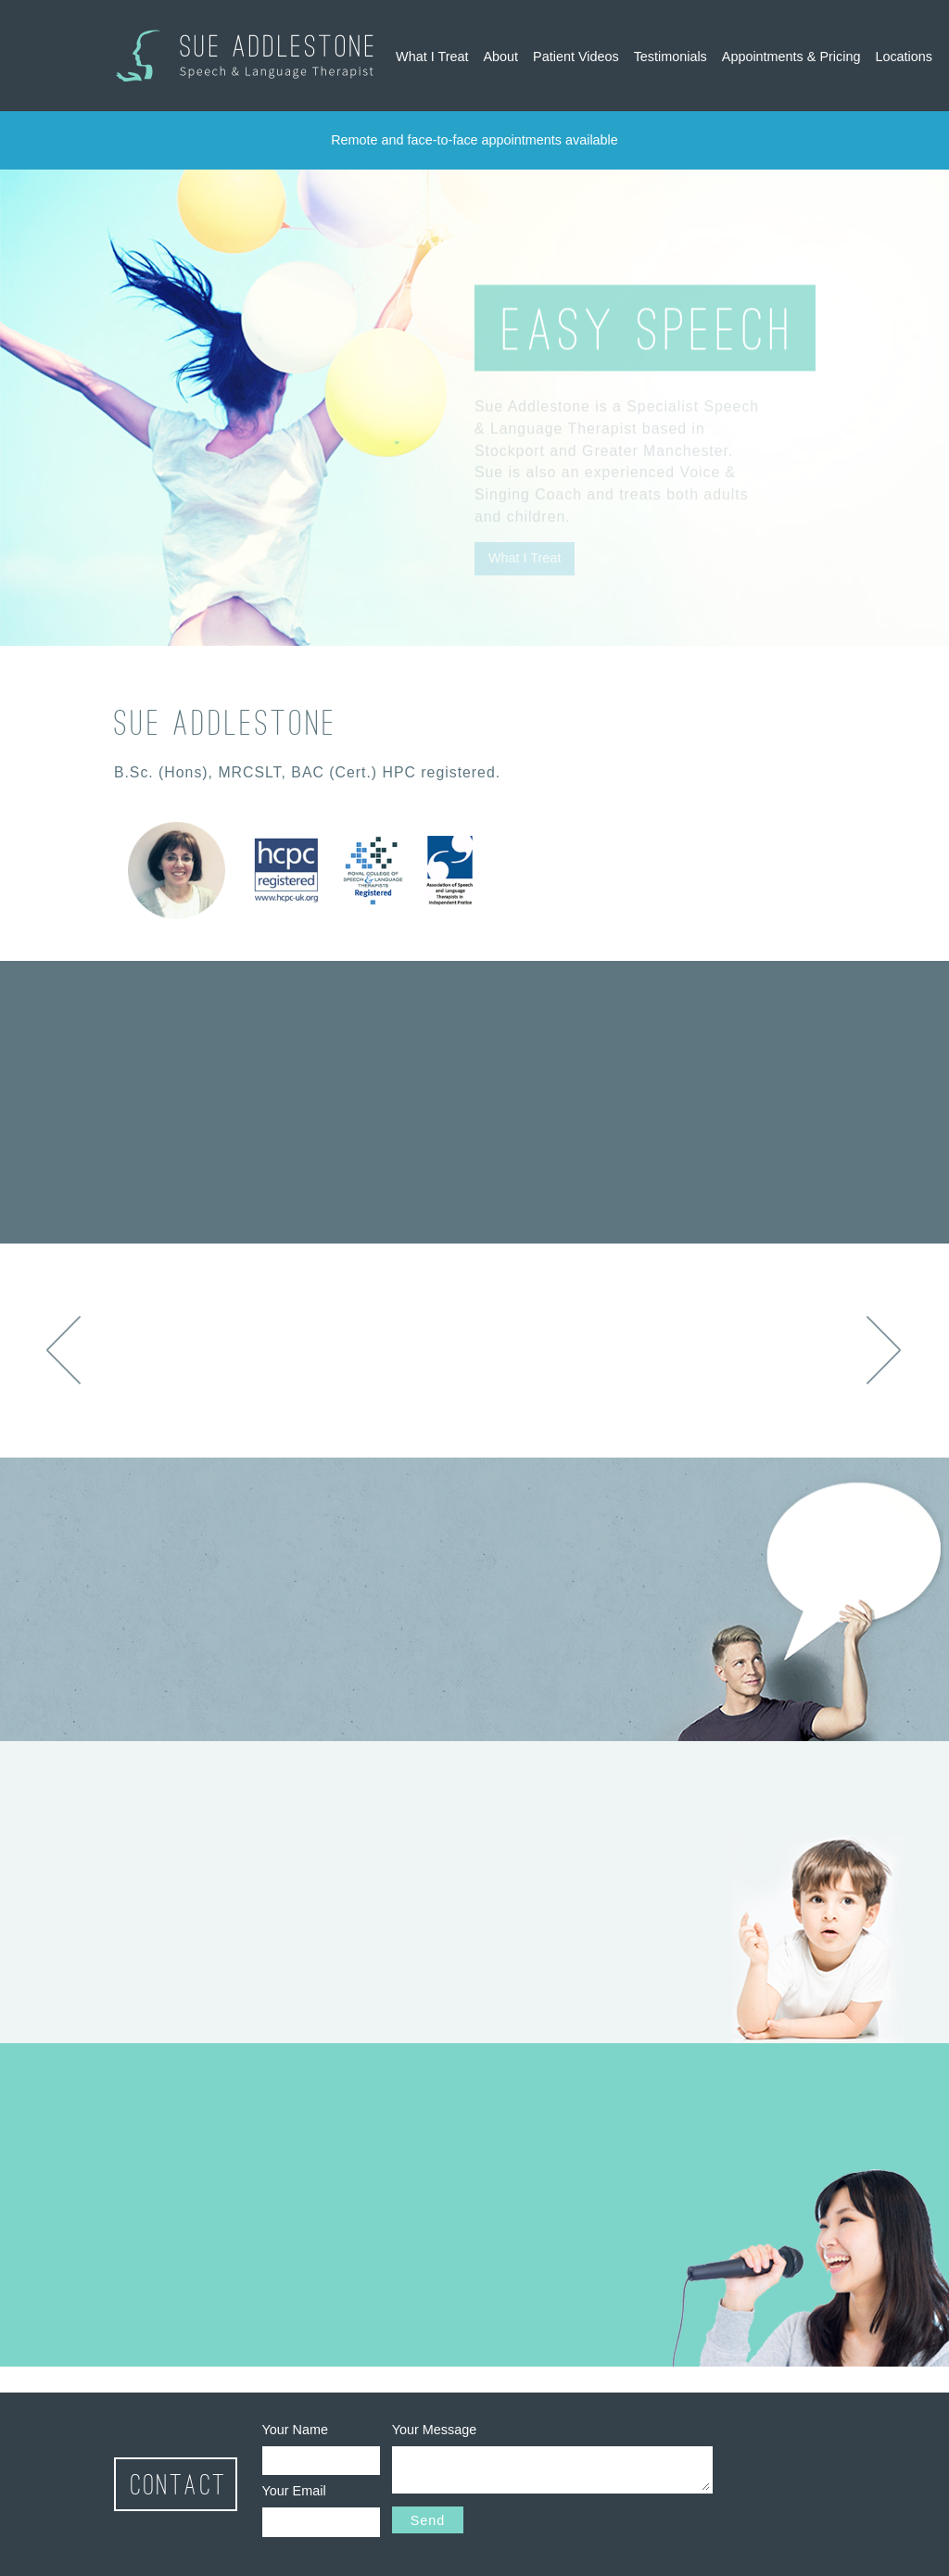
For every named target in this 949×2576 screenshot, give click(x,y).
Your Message (434, 2429)
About (500, 56)
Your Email (294, 2490)
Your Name (295, 2429)
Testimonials (670, 56)
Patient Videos (576, 56)
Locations (903, 56)
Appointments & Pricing (791, 56)
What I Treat (432, 56)
